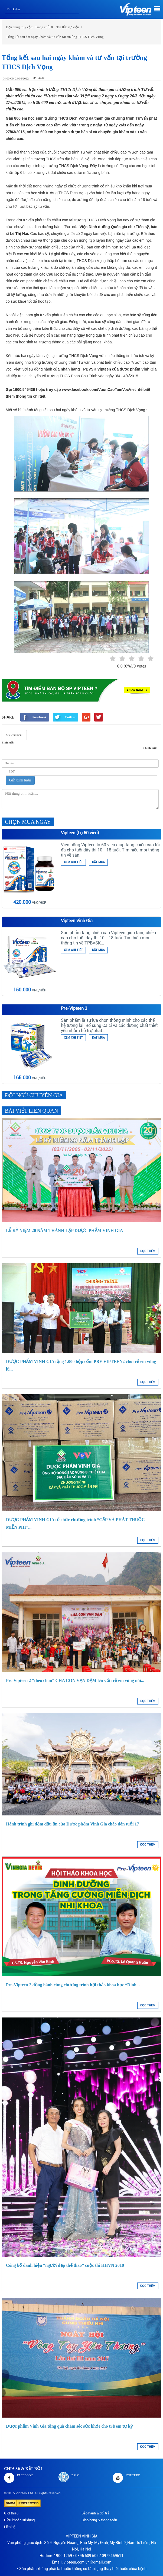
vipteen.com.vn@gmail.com (87, 2562)
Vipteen (21, 2493)
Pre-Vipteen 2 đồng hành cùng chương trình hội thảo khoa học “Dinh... (73, 1985)
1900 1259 (63, 2555)
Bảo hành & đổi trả (95, 2513)
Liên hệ (9, 2527)
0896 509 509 (87, 2555)
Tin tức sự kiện (67, 27)
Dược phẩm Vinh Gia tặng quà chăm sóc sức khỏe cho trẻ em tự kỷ (69, 2426)
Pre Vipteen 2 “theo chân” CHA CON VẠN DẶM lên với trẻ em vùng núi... (75, 1680)
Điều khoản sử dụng (19, 2520)
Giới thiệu (11, 2513)
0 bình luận (150, 747)
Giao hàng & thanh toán (99, 2520)
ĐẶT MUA (98, 862)
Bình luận (8, 742)
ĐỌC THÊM (147, 1251)
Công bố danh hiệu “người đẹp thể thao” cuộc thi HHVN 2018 (65, 2265)
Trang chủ (42, 27)
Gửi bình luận (20, 780)
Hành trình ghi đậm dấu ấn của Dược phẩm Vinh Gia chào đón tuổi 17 (72, 1824)
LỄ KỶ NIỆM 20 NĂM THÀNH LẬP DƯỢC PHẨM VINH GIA (64, 1230)
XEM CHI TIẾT (73, 862)
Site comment (14, 734)
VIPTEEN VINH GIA (81, 2536)
